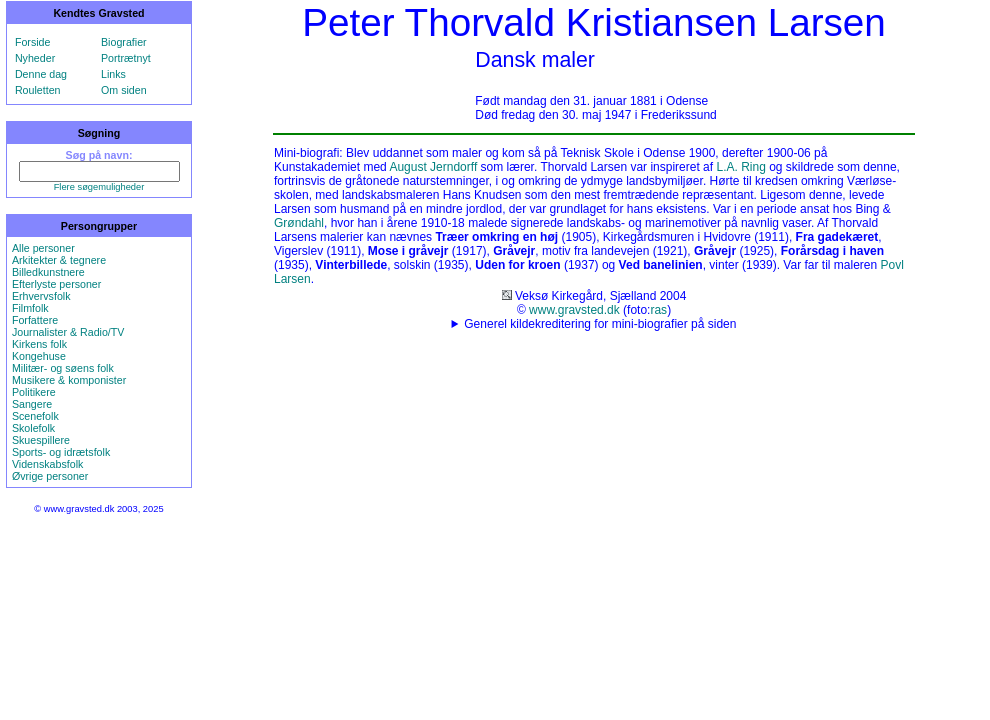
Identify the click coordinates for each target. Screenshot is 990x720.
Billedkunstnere (48, 272)
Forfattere (35, 320)
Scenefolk (35, 416)
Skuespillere (41, 440)
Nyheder (35, 58)
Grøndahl (299, 223)
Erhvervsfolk (41, 296)
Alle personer (43, 248)
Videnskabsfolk (47, 464)
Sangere (32, 404)
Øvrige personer (50, 476)
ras (658, 310)
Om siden (124, 90)
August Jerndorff (433, 167)
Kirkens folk (39, 344)
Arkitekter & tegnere (59, 260)
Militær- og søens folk (63, 368)
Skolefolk (33, 428)
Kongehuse (39, 356)
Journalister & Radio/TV (68, 332)
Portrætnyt (126, 58)
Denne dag (41, 74)
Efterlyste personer (56, 284)
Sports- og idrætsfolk (61, 452)
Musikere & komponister (69, 380)
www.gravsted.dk (574, 310)
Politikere (34, 392)
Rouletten (38, 90)
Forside (33, 42)
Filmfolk (30, 308)
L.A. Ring (740, 167)
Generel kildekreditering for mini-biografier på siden (600, 324)
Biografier (124, 42)
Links (113, 74)
